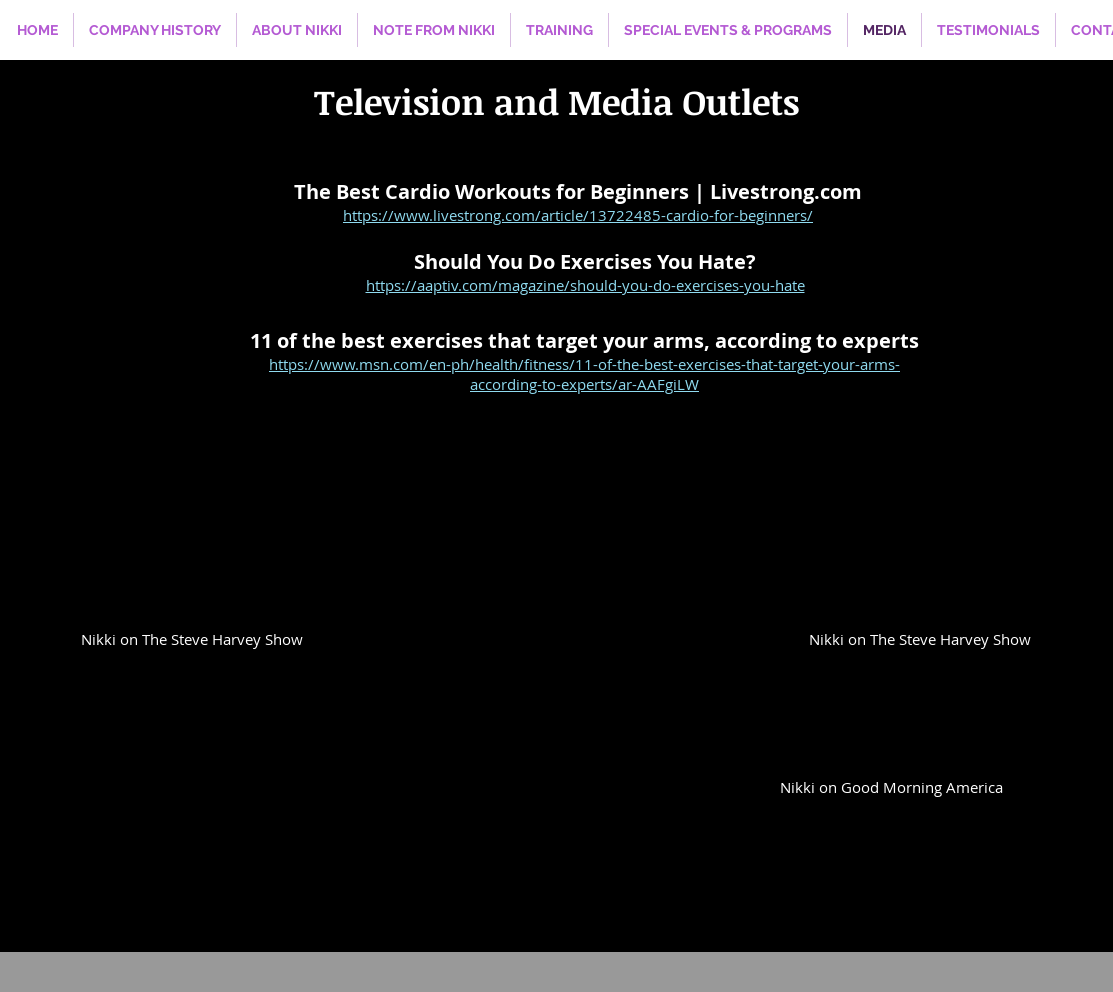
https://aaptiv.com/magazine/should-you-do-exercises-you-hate (585, 285)
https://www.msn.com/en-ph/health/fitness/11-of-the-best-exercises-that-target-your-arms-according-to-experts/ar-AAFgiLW (584, 374)
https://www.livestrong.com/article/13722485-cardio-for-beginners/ (578, 215)
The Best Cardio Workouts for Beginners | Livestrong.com (578, 191)
